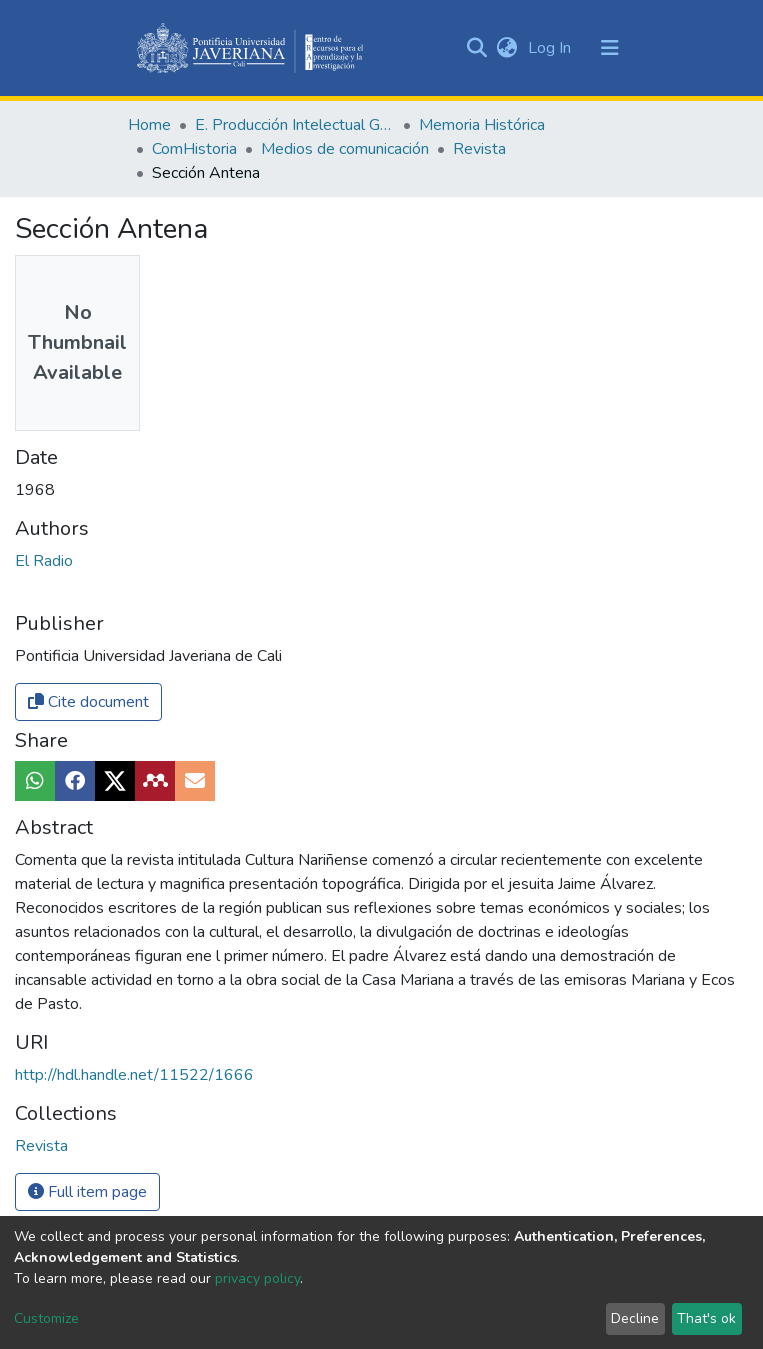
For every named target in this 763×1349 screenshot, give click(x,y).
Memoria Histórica (482, 125)
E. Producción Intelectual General (295, 125)
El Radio (44, 561)
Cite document (88, 702)
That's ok (706, 1318)
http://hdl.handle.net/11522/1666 (134, 1075)
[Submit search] (477, 48)
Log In (551, 48)
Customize (46, 1318)
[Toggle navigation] (610, 48)
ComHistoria (194, 149)
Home (149, 125)
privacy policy (257, 1278)
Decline (635, 1318)
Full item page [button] (87, 1192)
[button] (507, 48)
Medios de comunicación (345, 149)
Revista (479, 149)
